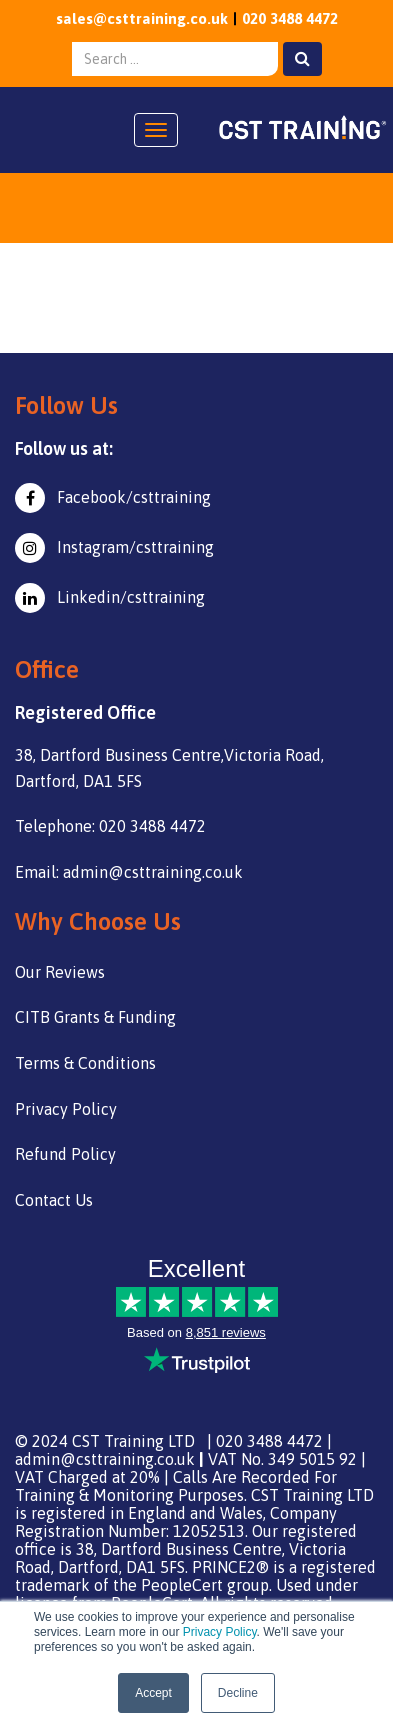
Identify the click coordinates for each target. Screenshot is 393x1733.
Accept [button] (153, 1693)
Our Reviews (60, 972)
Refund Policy (65, 1154)
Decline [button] (238, 1693)
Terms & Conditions (85, 1063)
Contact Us (54, 1200)
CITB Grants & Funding (95, 1017)
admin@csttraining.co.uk (105, 1459)
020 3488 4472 (290, 18)
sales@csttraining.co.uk (142, 18)
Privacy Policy (220, 1632)
